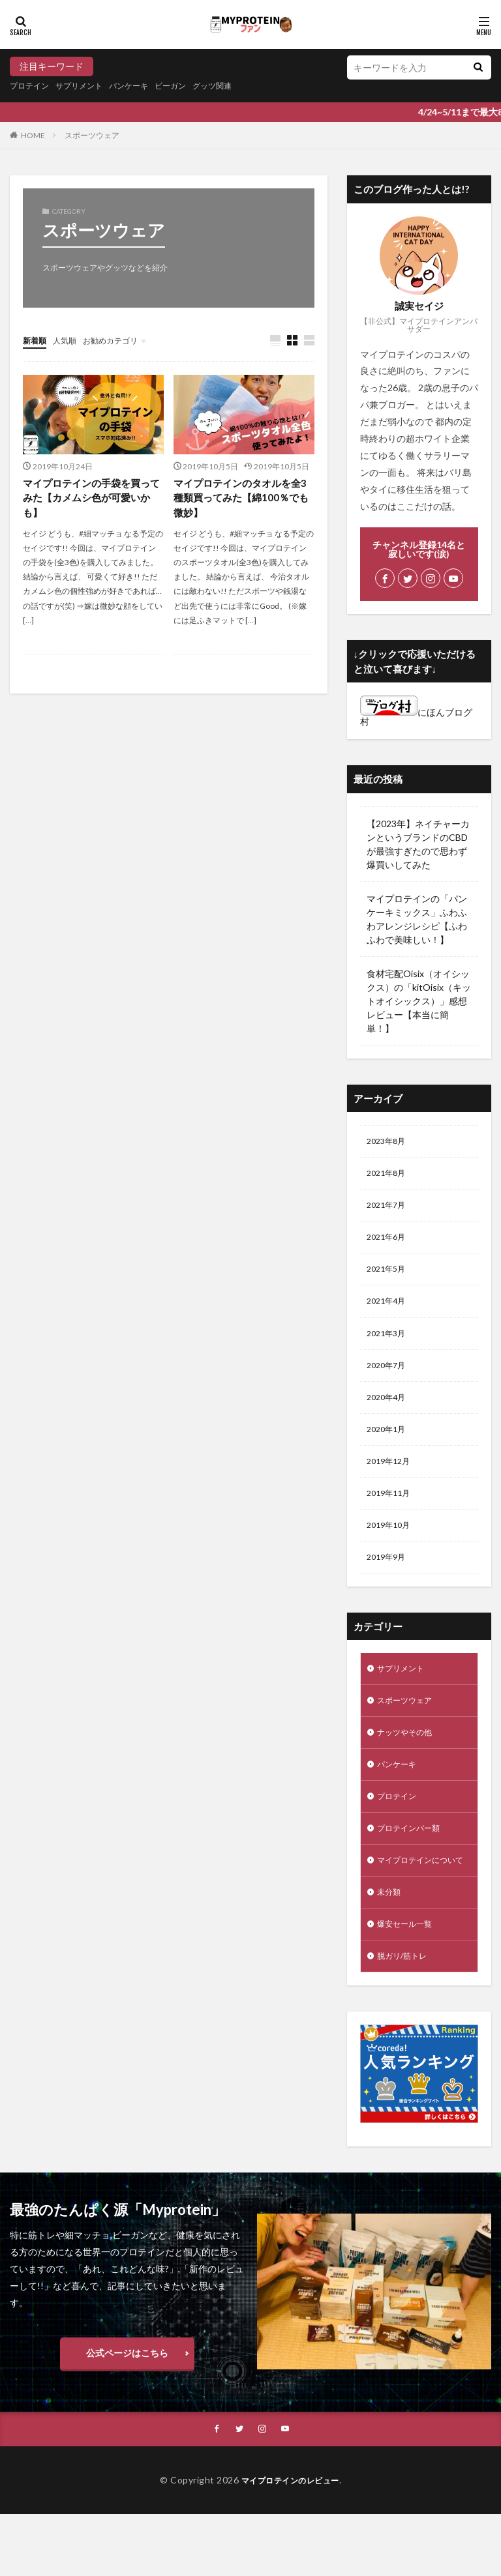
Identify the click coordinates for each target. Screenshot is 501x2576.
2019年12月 (391, 1481)
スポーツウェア (92, 135)
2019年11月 (391, 1515)
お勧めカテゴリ (123, 339)
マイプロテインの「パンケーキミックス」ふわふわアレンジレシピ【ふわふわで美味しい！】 (417, 919)
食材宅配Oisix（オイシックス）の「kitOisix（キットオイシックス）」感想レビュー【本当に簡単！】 (419, 1001)
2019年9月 (389, 1582)
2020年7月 (389, 1379)
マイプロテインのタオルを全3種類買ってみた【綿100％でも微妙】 (243, 499)
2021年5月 (389, 1277)
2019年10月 (391, 1549)
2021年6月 (389, 1244)
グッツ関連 (241, 85)
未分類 (390, 1948)
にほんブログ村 (416, 717)
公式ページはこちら (127, 2413)
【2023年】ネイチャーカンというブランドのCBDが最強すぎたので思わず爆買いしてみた (418, 844)
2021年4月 (389, 1311)
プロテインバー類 (413, 1866)
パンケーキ (146, 85)
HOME (33, 135)
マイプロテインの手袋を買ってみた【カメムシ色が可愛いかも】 (91, 499)
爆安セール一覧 (409, 1981)
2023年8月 (389, 1142)
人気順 (70, 339)
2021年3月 (389, 1345)
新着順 (36, 339)
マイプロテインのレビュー (290, 2541)
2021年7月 (389, 1210)
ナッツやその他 (409, 1764)
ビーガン (193, 85)
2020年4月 (389, 1413)
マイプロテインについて (417, 1907)
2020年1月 (389, 1447)
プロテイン (32, 85)
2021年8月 (389, 1176)
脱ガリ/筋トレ (406, 2015)
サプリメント (89, 85)
